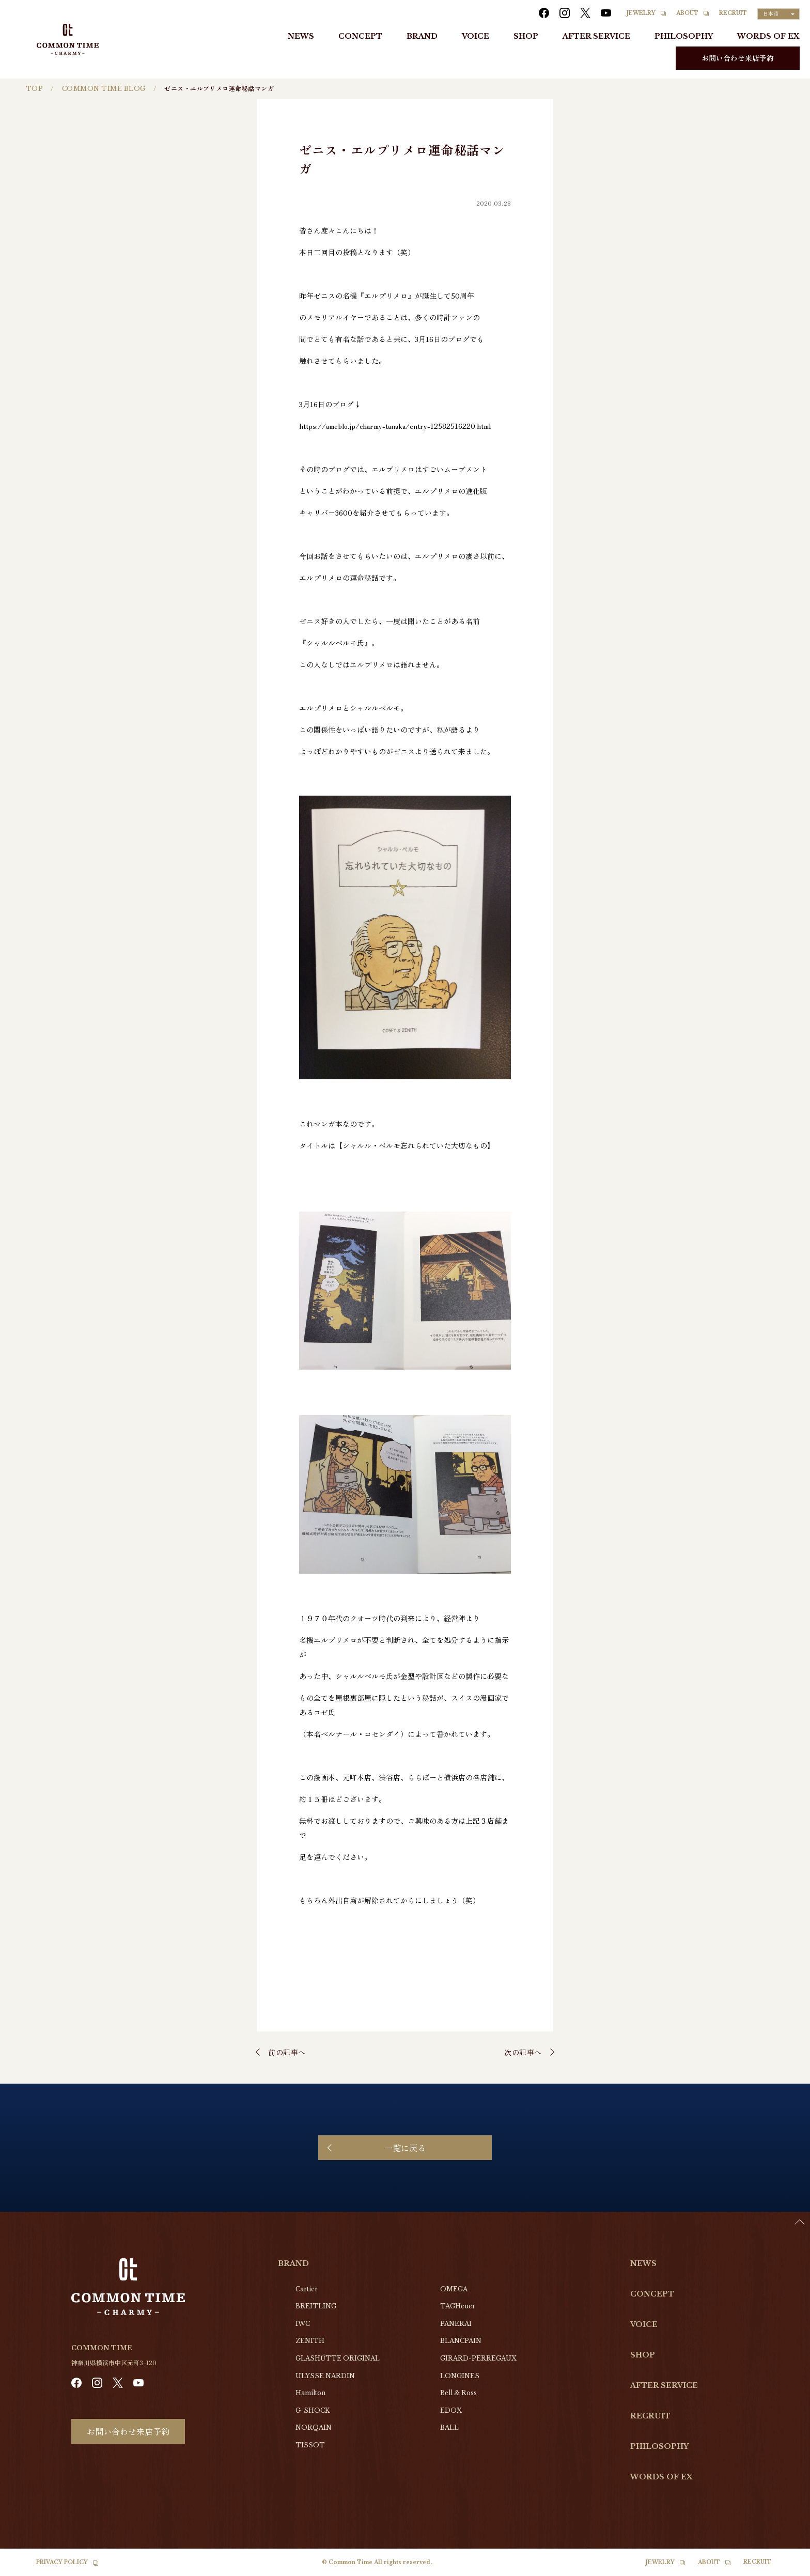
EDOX (451, 2410)
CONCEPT (360, 36)
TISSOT (310, 2445)
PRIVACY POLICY (62, 2562)
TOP (34, 88)
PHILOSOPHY (684, 36)
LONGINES (459, 2376)
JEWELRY (641, 13)
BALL (449, 2427)
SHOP (525, 36)
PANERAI (456, 2323)
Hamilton (310, 2393)
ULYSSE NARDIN (325, 2376)
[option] (784, 2568)
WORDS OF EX (768, 36)
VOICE (475, 36)
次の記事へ (523, 2052)
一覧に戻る (405, 2148)
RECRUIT (733, 13)
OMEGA (454, 2289)
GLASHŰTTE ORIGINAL (337, 2358)
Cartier (306, 2289)
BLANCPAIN (460, 2341)
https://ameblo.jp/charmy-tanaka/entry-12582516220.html (395, 426)
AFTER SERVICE (596, 36)
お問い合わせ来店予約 (738, 58)
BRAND (422, 36)
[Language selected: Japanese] (778, 14)
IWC (302, 2323)
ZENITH (309, 2341)
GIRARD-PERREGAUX (478, 2358)
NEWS (301, 36)
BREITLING (315, 2306)
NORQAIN (313, 2427)
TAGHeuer (457, 2306)
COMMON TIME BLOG (104, 88)
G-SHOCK (312, 2410)
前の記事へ (287, 2052)
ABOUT (687, 13)
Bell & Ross (458, 2393)
